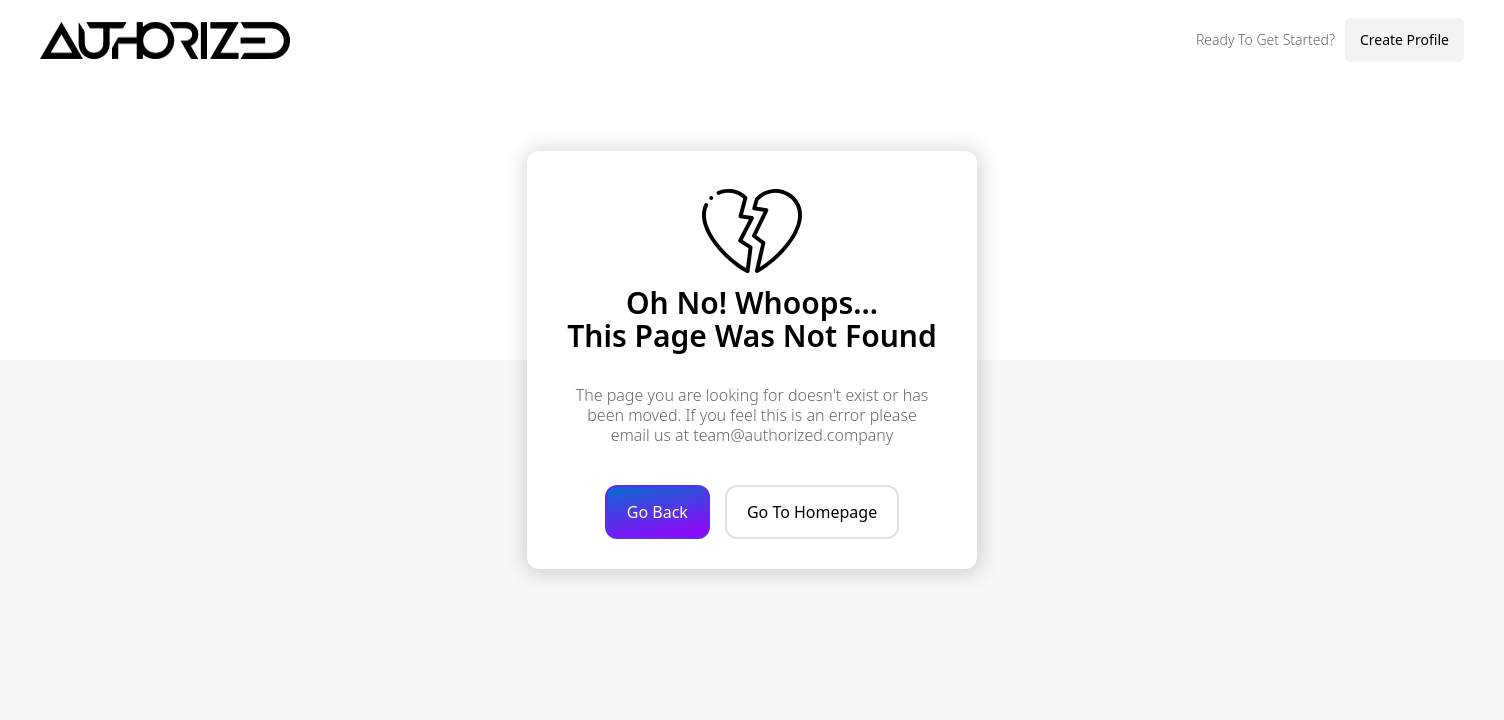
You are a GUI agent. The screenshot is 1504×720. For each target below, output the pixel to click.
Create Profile (1404, 39)
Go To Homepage (812, 512)
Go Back (657, 512)
